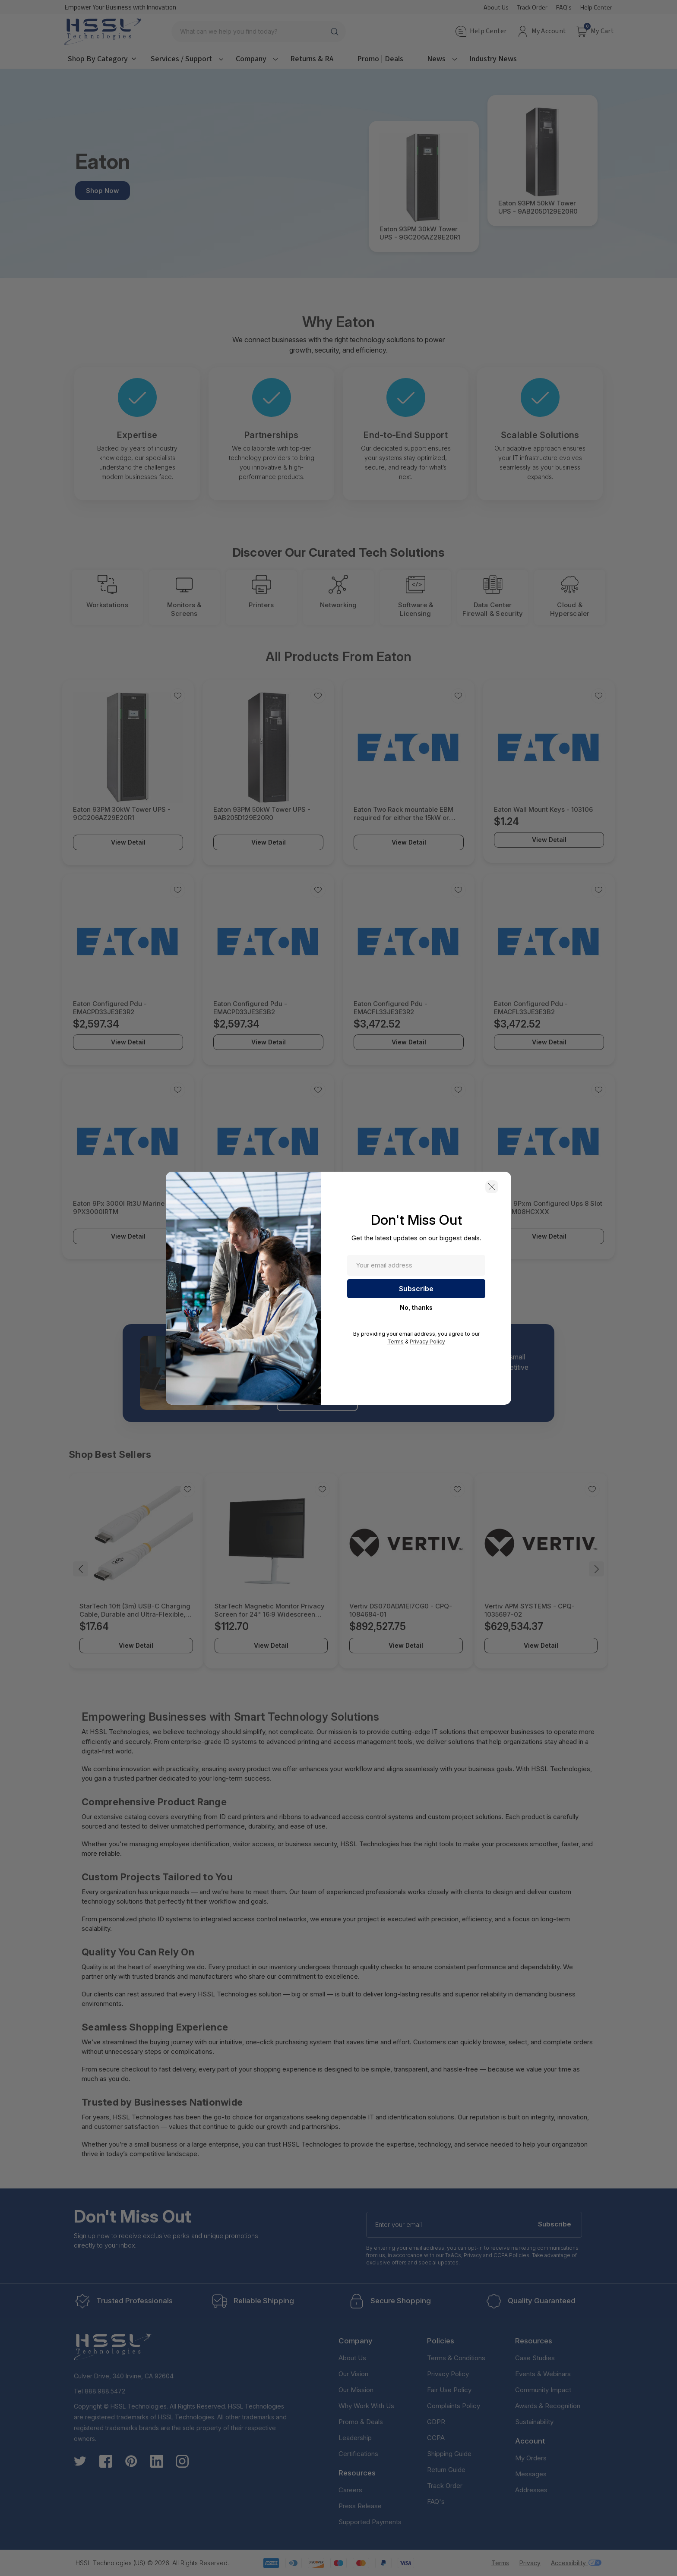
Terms (395, 1341)
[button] (491, 1186)
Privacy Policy (427, 1341)
